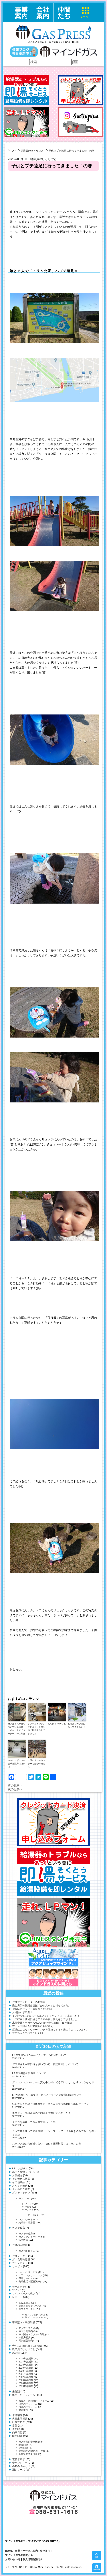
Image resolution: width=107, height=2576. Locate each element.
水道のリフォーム (28, 2407)
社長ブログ (18, 2422)
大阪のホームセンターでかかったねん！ (36, 1763)
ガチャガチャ (19, 2262)
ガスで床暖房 (26, 2233)
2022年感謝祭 (26, 2377)
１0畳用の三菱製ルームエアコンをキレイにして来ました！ (46, 2015)
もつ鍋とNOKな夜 (57, 1723)
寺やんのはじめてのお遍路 (27, 2345)
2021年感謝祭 (26, 2374)
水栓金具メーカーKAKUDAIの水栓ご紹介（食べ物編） (43, 2022)
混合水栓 (23, 2410)
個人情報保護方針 (33, 2559)
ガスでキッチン (21, 2192)
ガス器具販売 (26, 2331)
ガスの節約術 (19, 2245)
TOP (12, 150)
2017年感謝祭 (26, 2361)
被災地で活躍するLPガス (32, 2451)
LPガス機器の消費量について (29, 2073)
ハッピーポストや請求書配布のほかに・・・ (16, 1763)
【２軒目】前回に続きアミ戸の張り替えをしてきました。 (45, 2019)
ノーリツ (29, 2204)
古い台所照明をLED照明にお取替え (32, 2026)
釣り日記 (17, 2432)
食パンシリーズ (21, 2462)
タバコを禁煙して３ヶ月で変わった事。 (35, 2122)
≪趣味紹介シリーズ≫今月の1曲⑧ (32, 2008)
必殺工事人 (24, 2303)
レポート (17, 2297)
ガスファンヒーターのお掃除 (28, 2002)
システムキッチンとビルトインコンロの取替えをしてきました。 (36, 1728)
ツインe (16, 2290)
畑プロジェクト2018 (35, 2314)
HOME (9, 2550)
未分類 (16, 2391)
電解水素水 (18, 2459)
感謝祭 (16, 2352)
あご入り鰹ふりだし (23, 2171)
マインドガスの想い (23, 2293)
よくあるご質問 (21, 2189)
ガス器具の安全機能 (29, 2441)
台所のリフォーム (28, 2404)
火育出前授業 (19, 2418)
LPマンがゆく (20, 2168)
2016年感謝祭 (26, 2358)
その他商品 (18, 2182)
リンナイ (29, 2209)
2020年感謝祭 (26, 2371)
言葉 (14, 2425)
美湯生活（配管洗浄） (30, 2281)
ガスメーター (19, 2256)
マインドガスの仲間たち (19, 2555)
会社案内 (45, 2550)
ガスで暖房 (18, 2227)
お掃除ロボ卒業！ (22, 2012)
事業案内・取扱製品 (23, 2322)
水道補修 (17, 2415)
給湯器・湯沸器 (27, 2222)
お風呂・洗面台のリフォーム (34, 2400)
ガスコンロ (24, 2198)
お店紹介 (17, 2175)
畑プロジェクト (27, 2309)
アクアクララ (26, 2328)
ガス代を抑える (27, 2250)
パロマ (28, 2207)
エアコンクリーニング (30, 2275)
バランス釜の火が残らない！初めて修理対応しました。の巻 (46, 2143)
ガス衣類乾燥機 (21, 2259)
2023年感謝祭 (26, 2380)
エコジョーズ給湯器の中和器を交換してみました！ (41, 2113)
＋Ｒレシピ (35, 2215)
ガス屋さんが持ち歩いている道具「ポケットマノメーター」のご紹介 (16, 1728)
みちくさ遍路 (19, 2185)
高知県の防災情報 (28, 2454)
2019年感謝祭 (26, 2367)
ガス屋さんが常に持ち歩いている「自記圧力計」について (45, 2064)
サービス (17, 2266)
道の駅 (16, 2429)
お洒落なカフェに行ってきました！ (76, 1725)
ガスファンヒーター (29, 2236)
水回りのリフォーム (23, 2394)
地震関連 (23, 2444)
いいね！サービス (28, 2272)
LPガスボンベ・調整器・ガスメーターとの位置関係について (47, 2094)
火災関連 (23, 2448)
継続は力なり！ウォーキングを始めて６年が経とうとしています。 (50, 2029)
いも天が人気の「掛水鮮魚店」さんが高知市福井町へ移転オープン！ (51, 2103)
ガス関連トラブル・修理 (32, 2334)
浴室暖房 (23, 2239)
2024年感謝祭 (26, 2383)
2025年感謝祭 (26, 2386)
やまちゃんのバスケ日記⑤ (27, 2033)
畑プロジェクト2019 (35, 2317)
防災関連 (17, 2435)
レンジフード (26, 2219)
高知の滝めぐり (21, 2466)
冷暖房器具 (24, 2337)
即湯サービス (26, 2278)
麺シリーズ (18, 2469)
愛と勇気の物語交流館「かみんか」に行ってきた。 (41, 2005)
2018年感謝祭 (26, 2364)
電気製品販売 (26, 2340)
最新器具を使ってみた (30, 2306)
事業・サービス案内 (26, 2550)
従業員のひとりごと (32, 150)
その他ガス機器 (21, 2178)
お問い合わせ (12, 2559)
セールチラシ (19, 2286)
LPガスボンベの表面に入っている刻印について (39, 2055)
